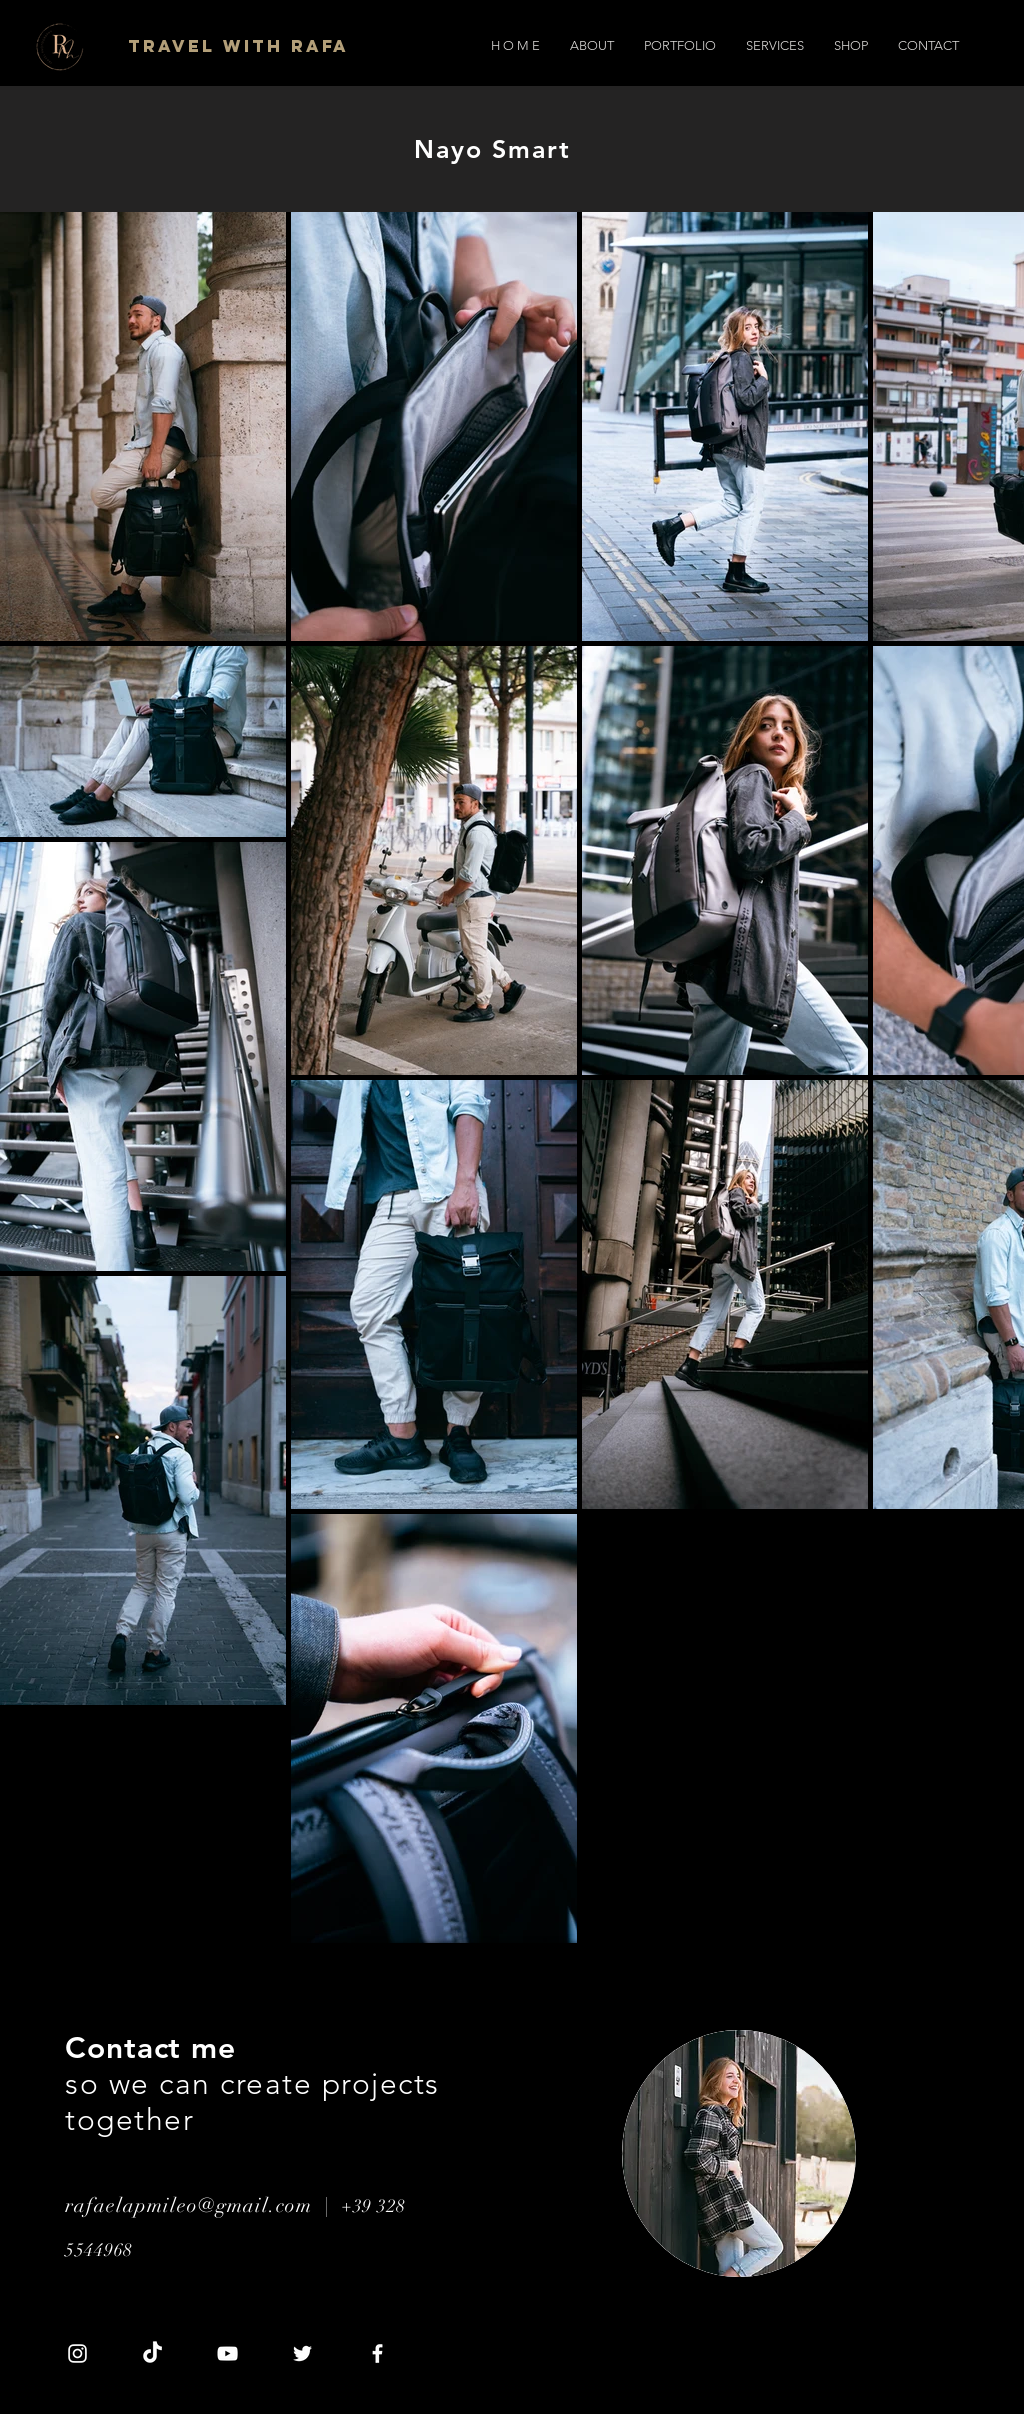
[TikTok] (152, 2353)
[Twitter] (302, 2353)
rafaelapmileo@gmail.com (188, 2205)
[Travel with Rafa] (240, 46)
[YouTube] (227, 2353)
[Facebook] (377, 2353)
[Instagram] (77, 2353)
